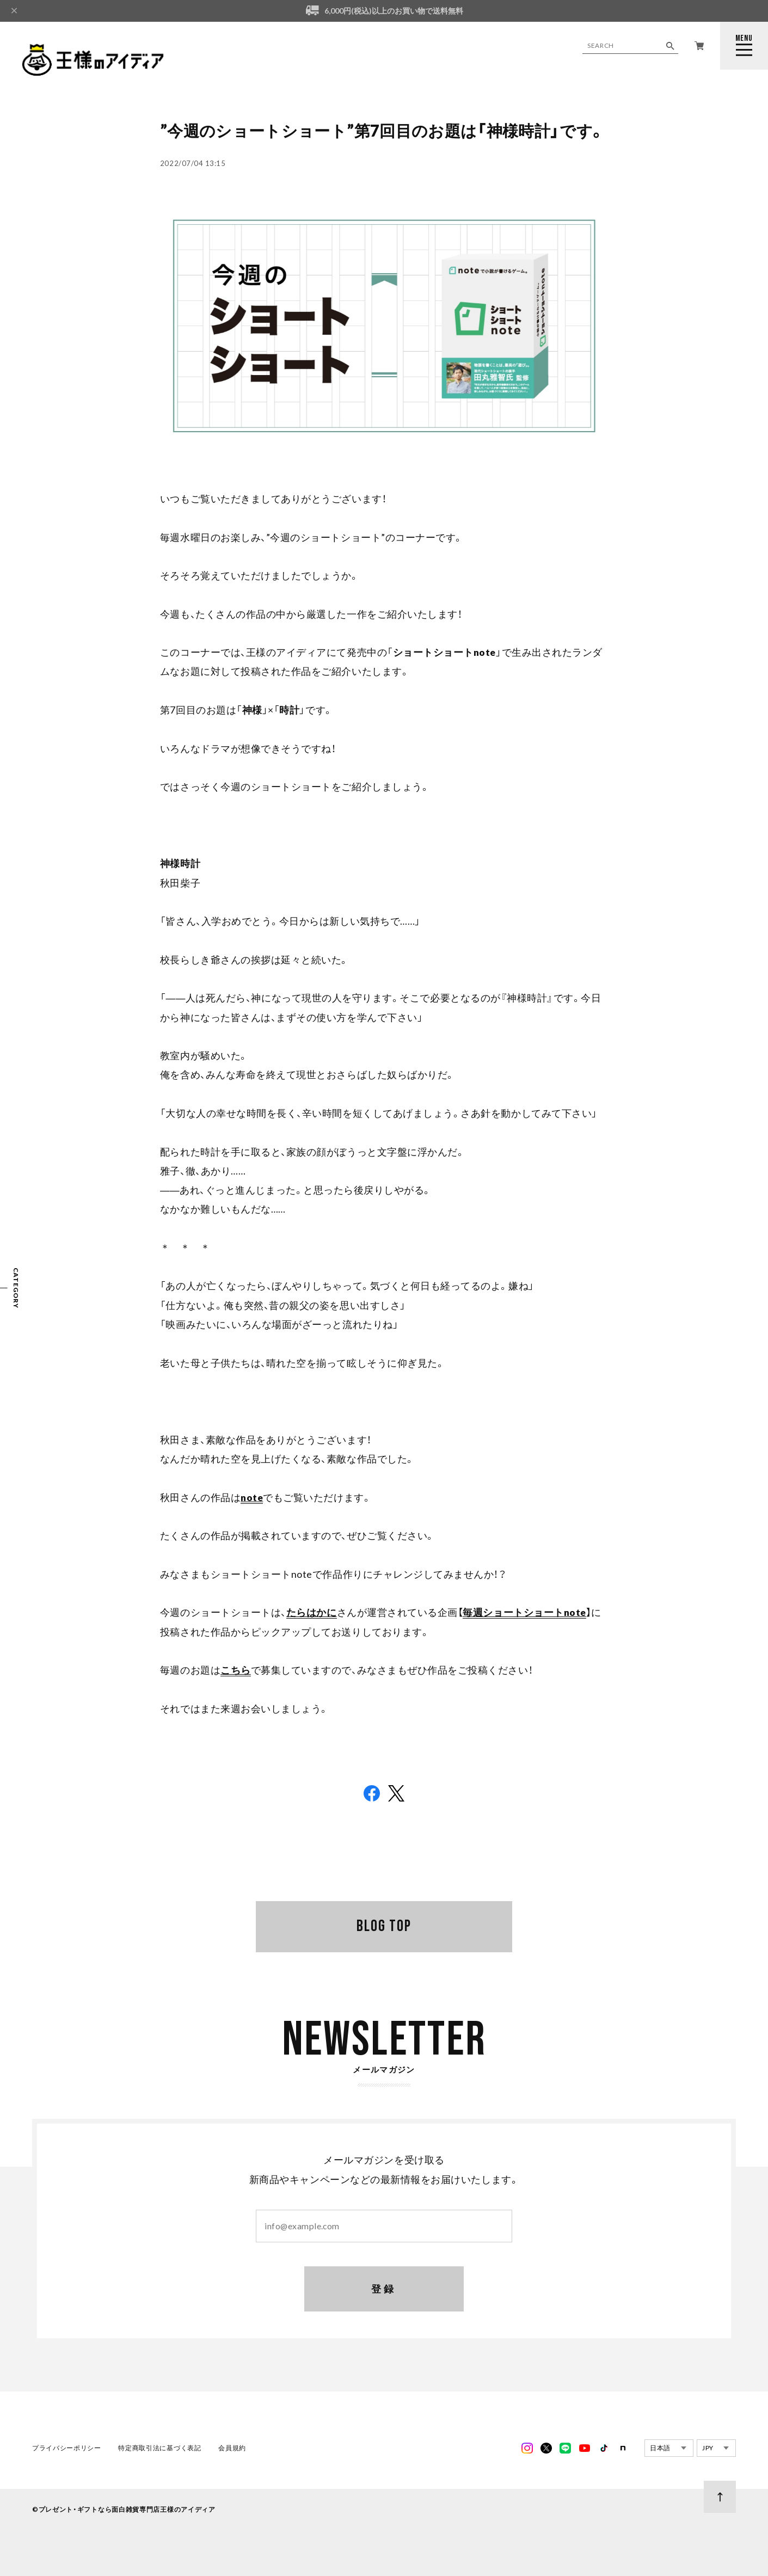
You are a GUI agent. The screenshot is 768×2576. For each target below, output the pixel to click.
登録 (383, 2291)
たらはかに (311, 1612)
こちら (235, 1670)
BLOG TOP (384, 1926)
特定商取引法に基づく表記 (159, 2450)
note (252, 1497)
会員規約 (232, 2450)
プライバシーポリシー (66, 2450)
